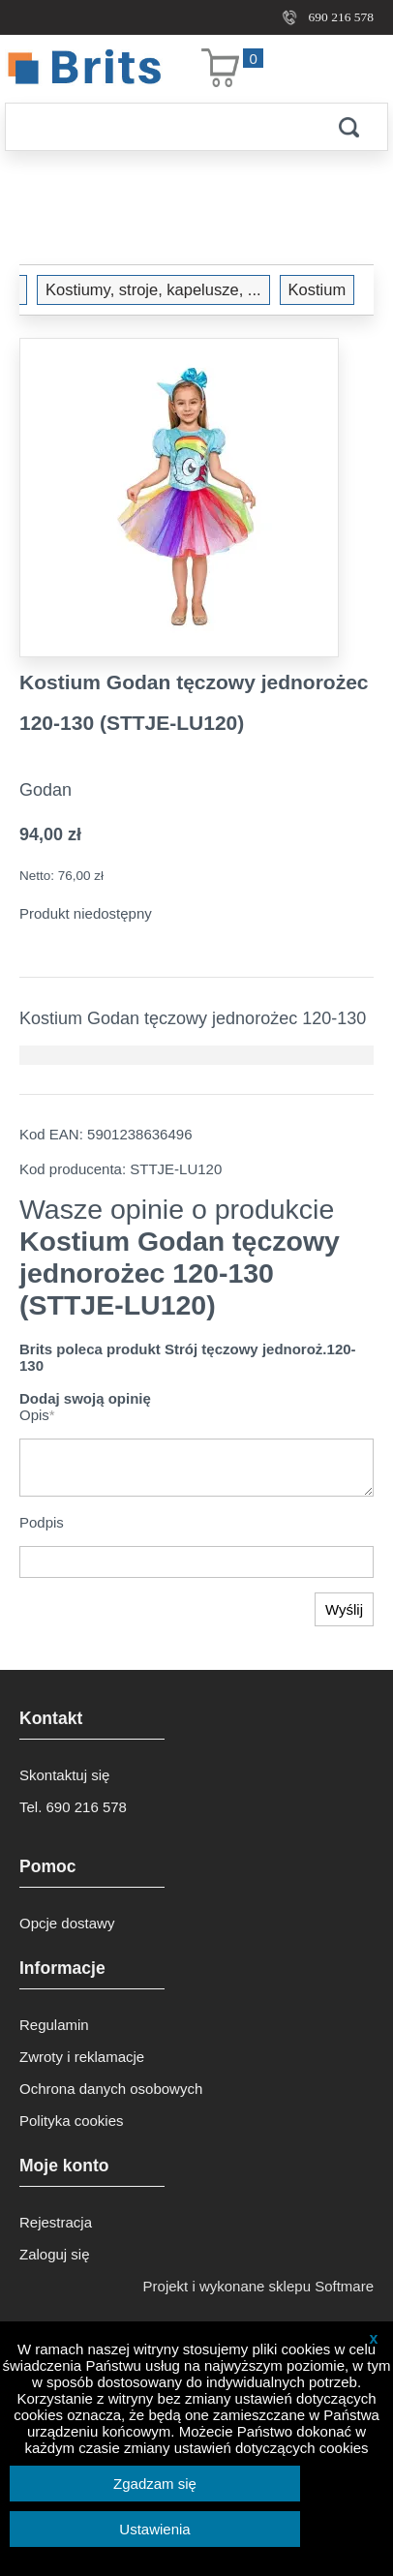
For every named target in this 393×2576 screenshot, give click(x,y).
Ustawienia (154, 2529)
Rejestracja (55, 2222)
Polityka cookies (71, 2120)
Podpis (41, 1522)
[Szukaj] (158, 127)
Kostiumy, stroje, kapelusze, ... (153, 289)
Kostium (317, 289)
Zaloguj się (54, 2254)
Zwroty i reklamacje (81, 2056)
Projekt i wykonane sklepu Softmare (258, 2286)
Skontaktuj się (64, 1775)
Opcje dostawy (66, 1923)
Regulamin (54, 2024)
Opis (37, 1415)
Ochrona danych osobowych (110, 2088)
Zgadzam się (154, 2483)
